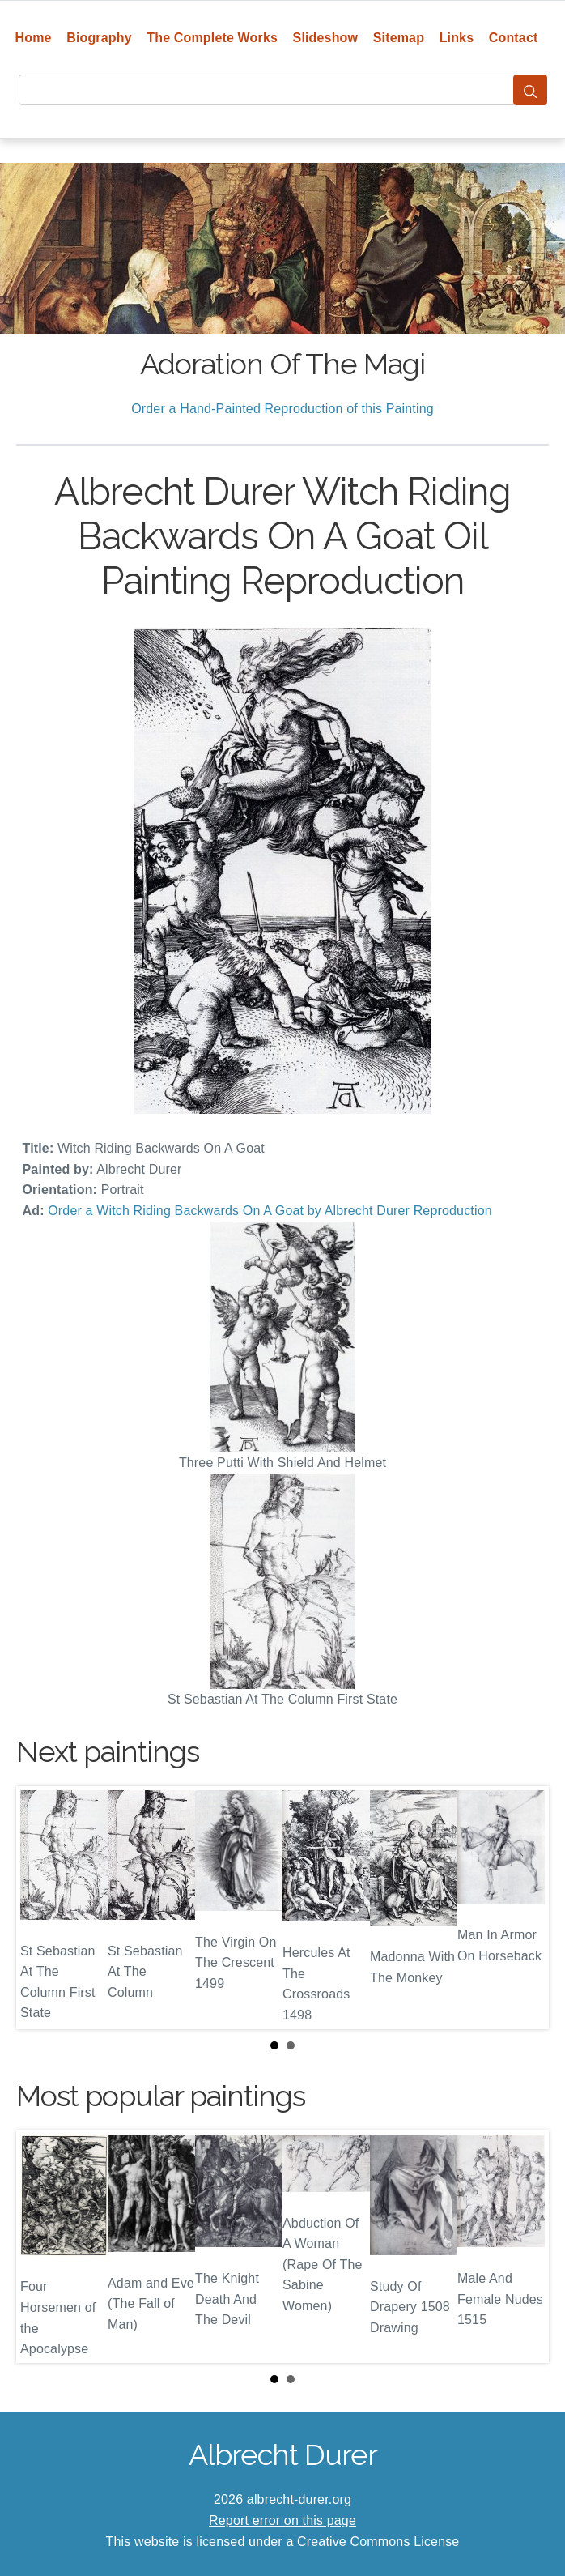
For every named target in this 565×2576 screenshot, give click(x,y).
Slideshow (326, 38)
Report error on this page (282, 2520)
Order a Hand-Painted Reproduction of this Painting (282, 409)
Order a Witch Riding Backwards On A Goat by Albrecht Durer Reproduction (270, 1211)
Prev (41, 1908)
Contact (513, 38)
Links (457, 38)
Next (524, 1908)
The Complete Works (212, 38)
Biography (99, 38)
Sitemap (398, 38)
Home (33, 38)
